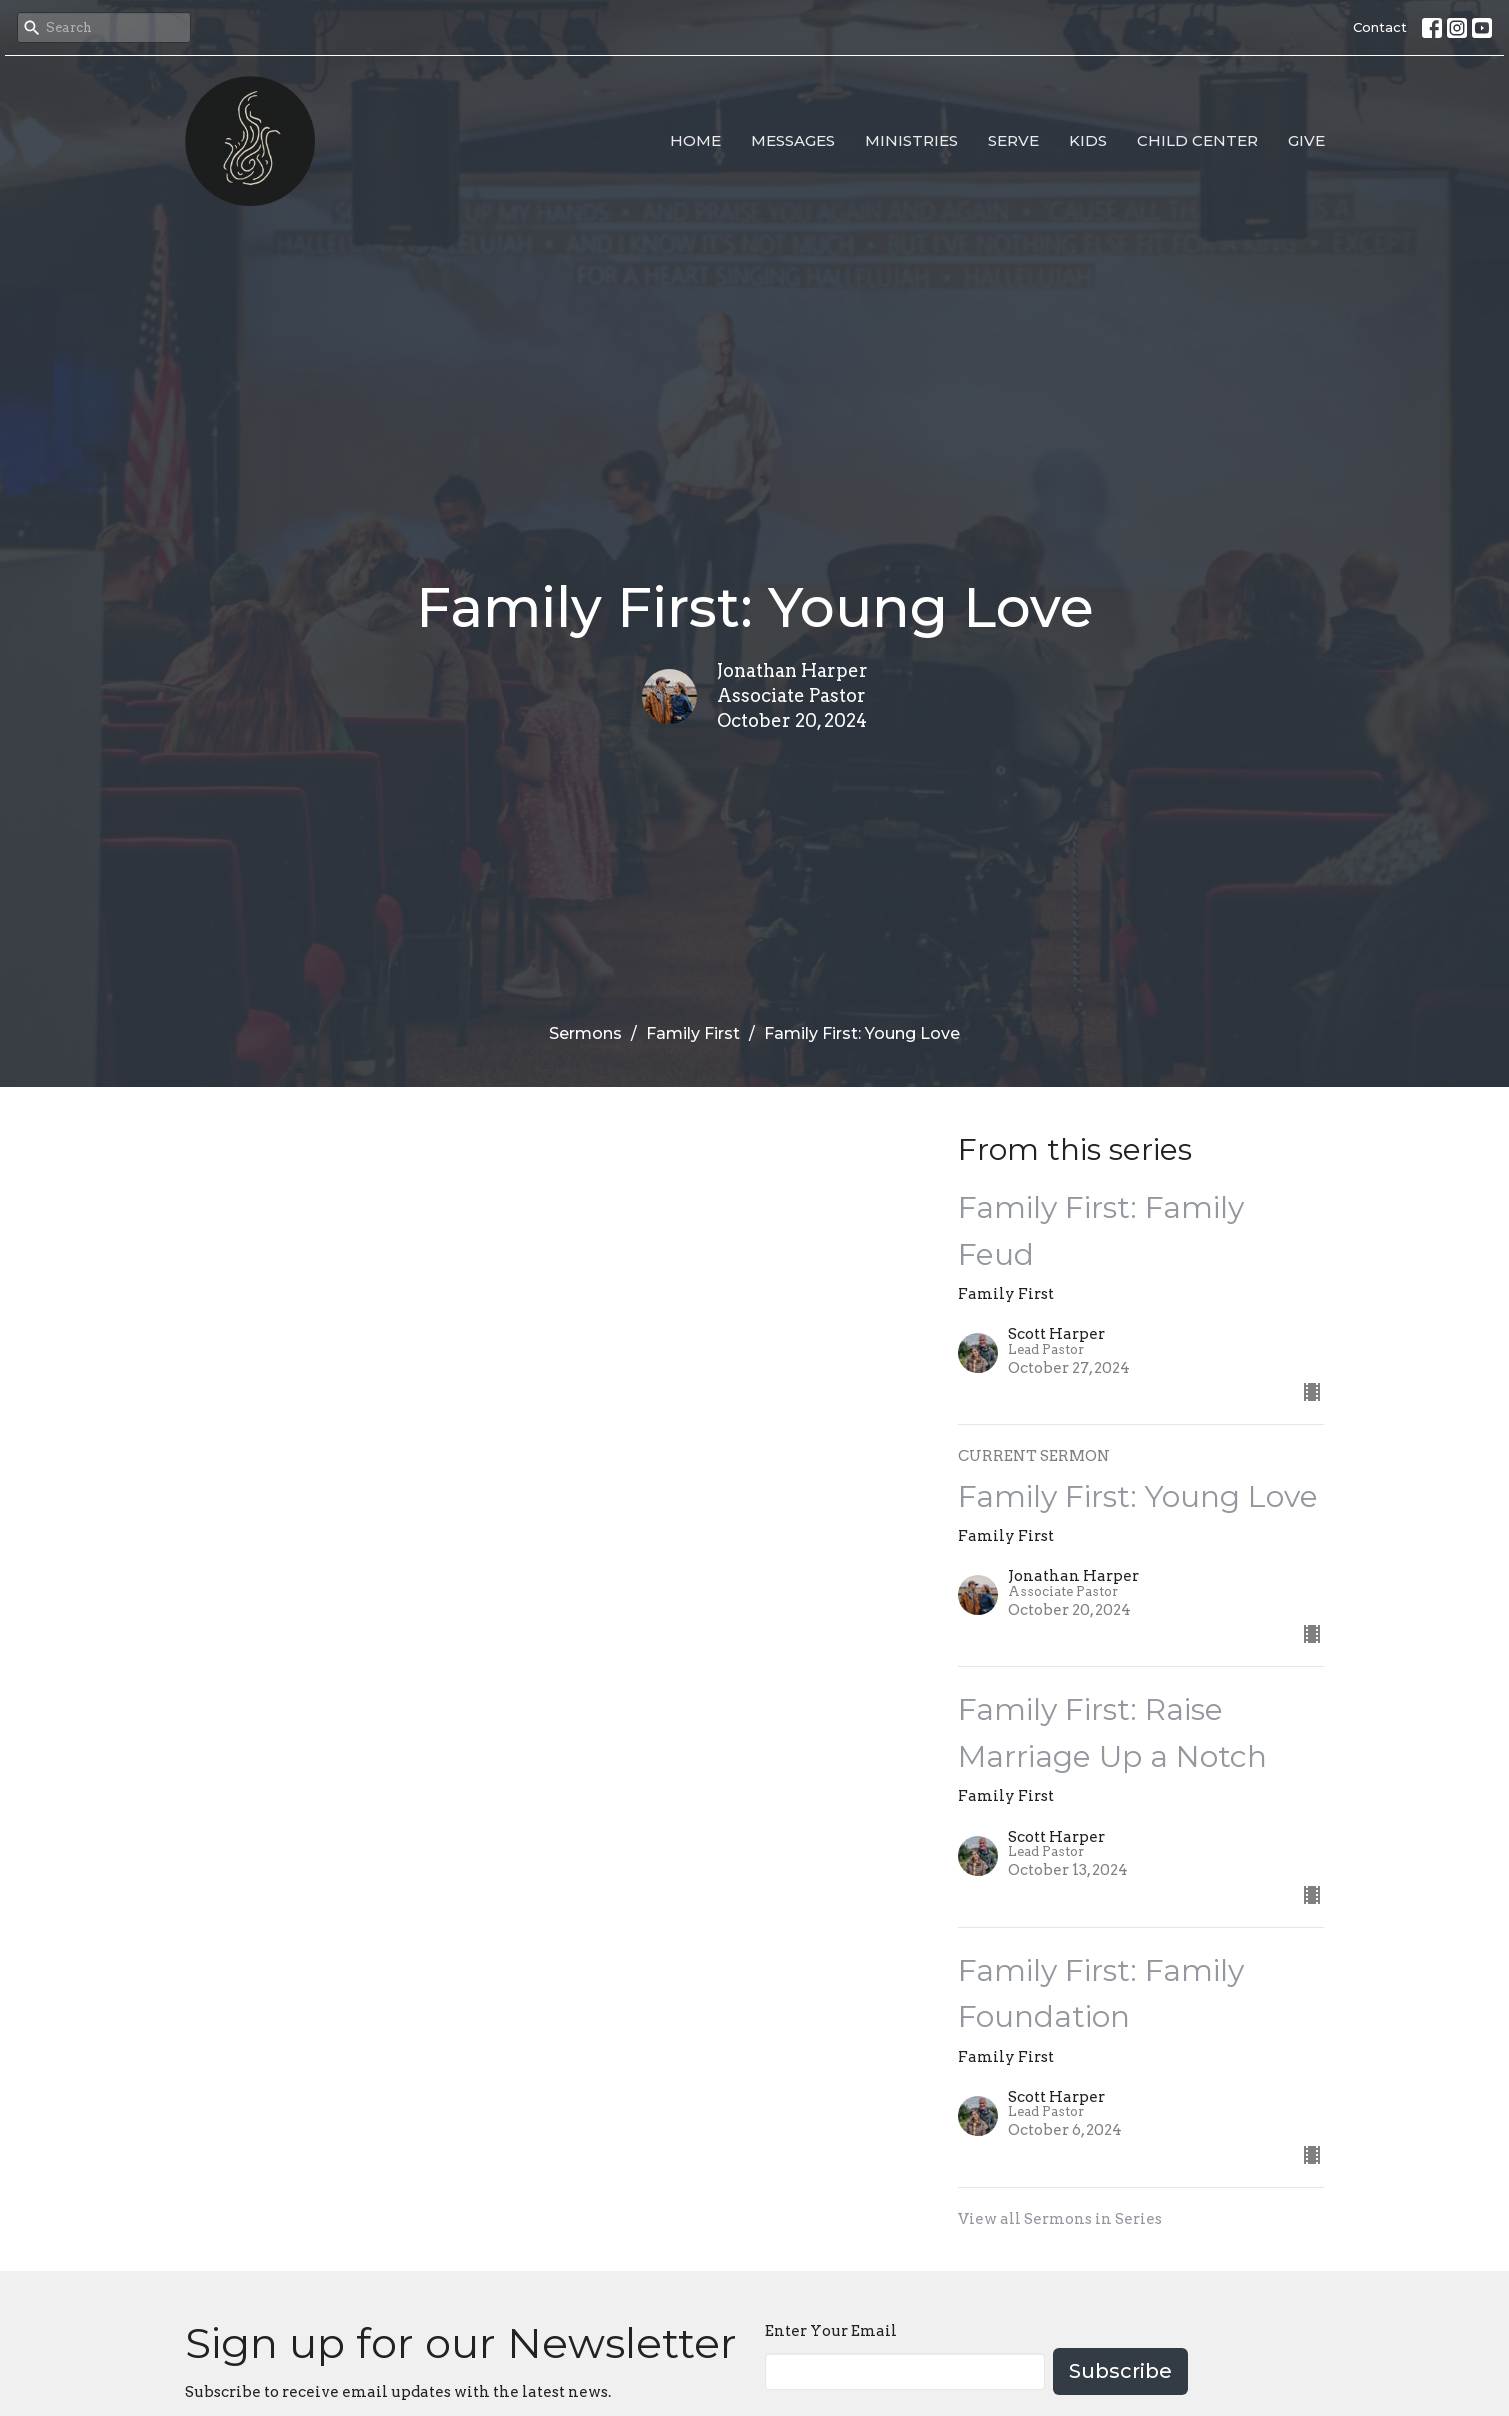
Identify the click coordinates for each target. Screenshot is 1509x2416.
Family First (693, 1033)
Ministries (911, 140)
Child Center (1197, 140)
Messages (793, 140)
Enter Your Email (831, 2331)
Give (1306, 140)
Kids (1088, 140)
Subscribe (1120, 2371)
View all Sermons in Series (1060, 2219)
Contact (1380, 27)
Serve (1013, 140)
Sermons (585, 1033)
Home (695, 140)
